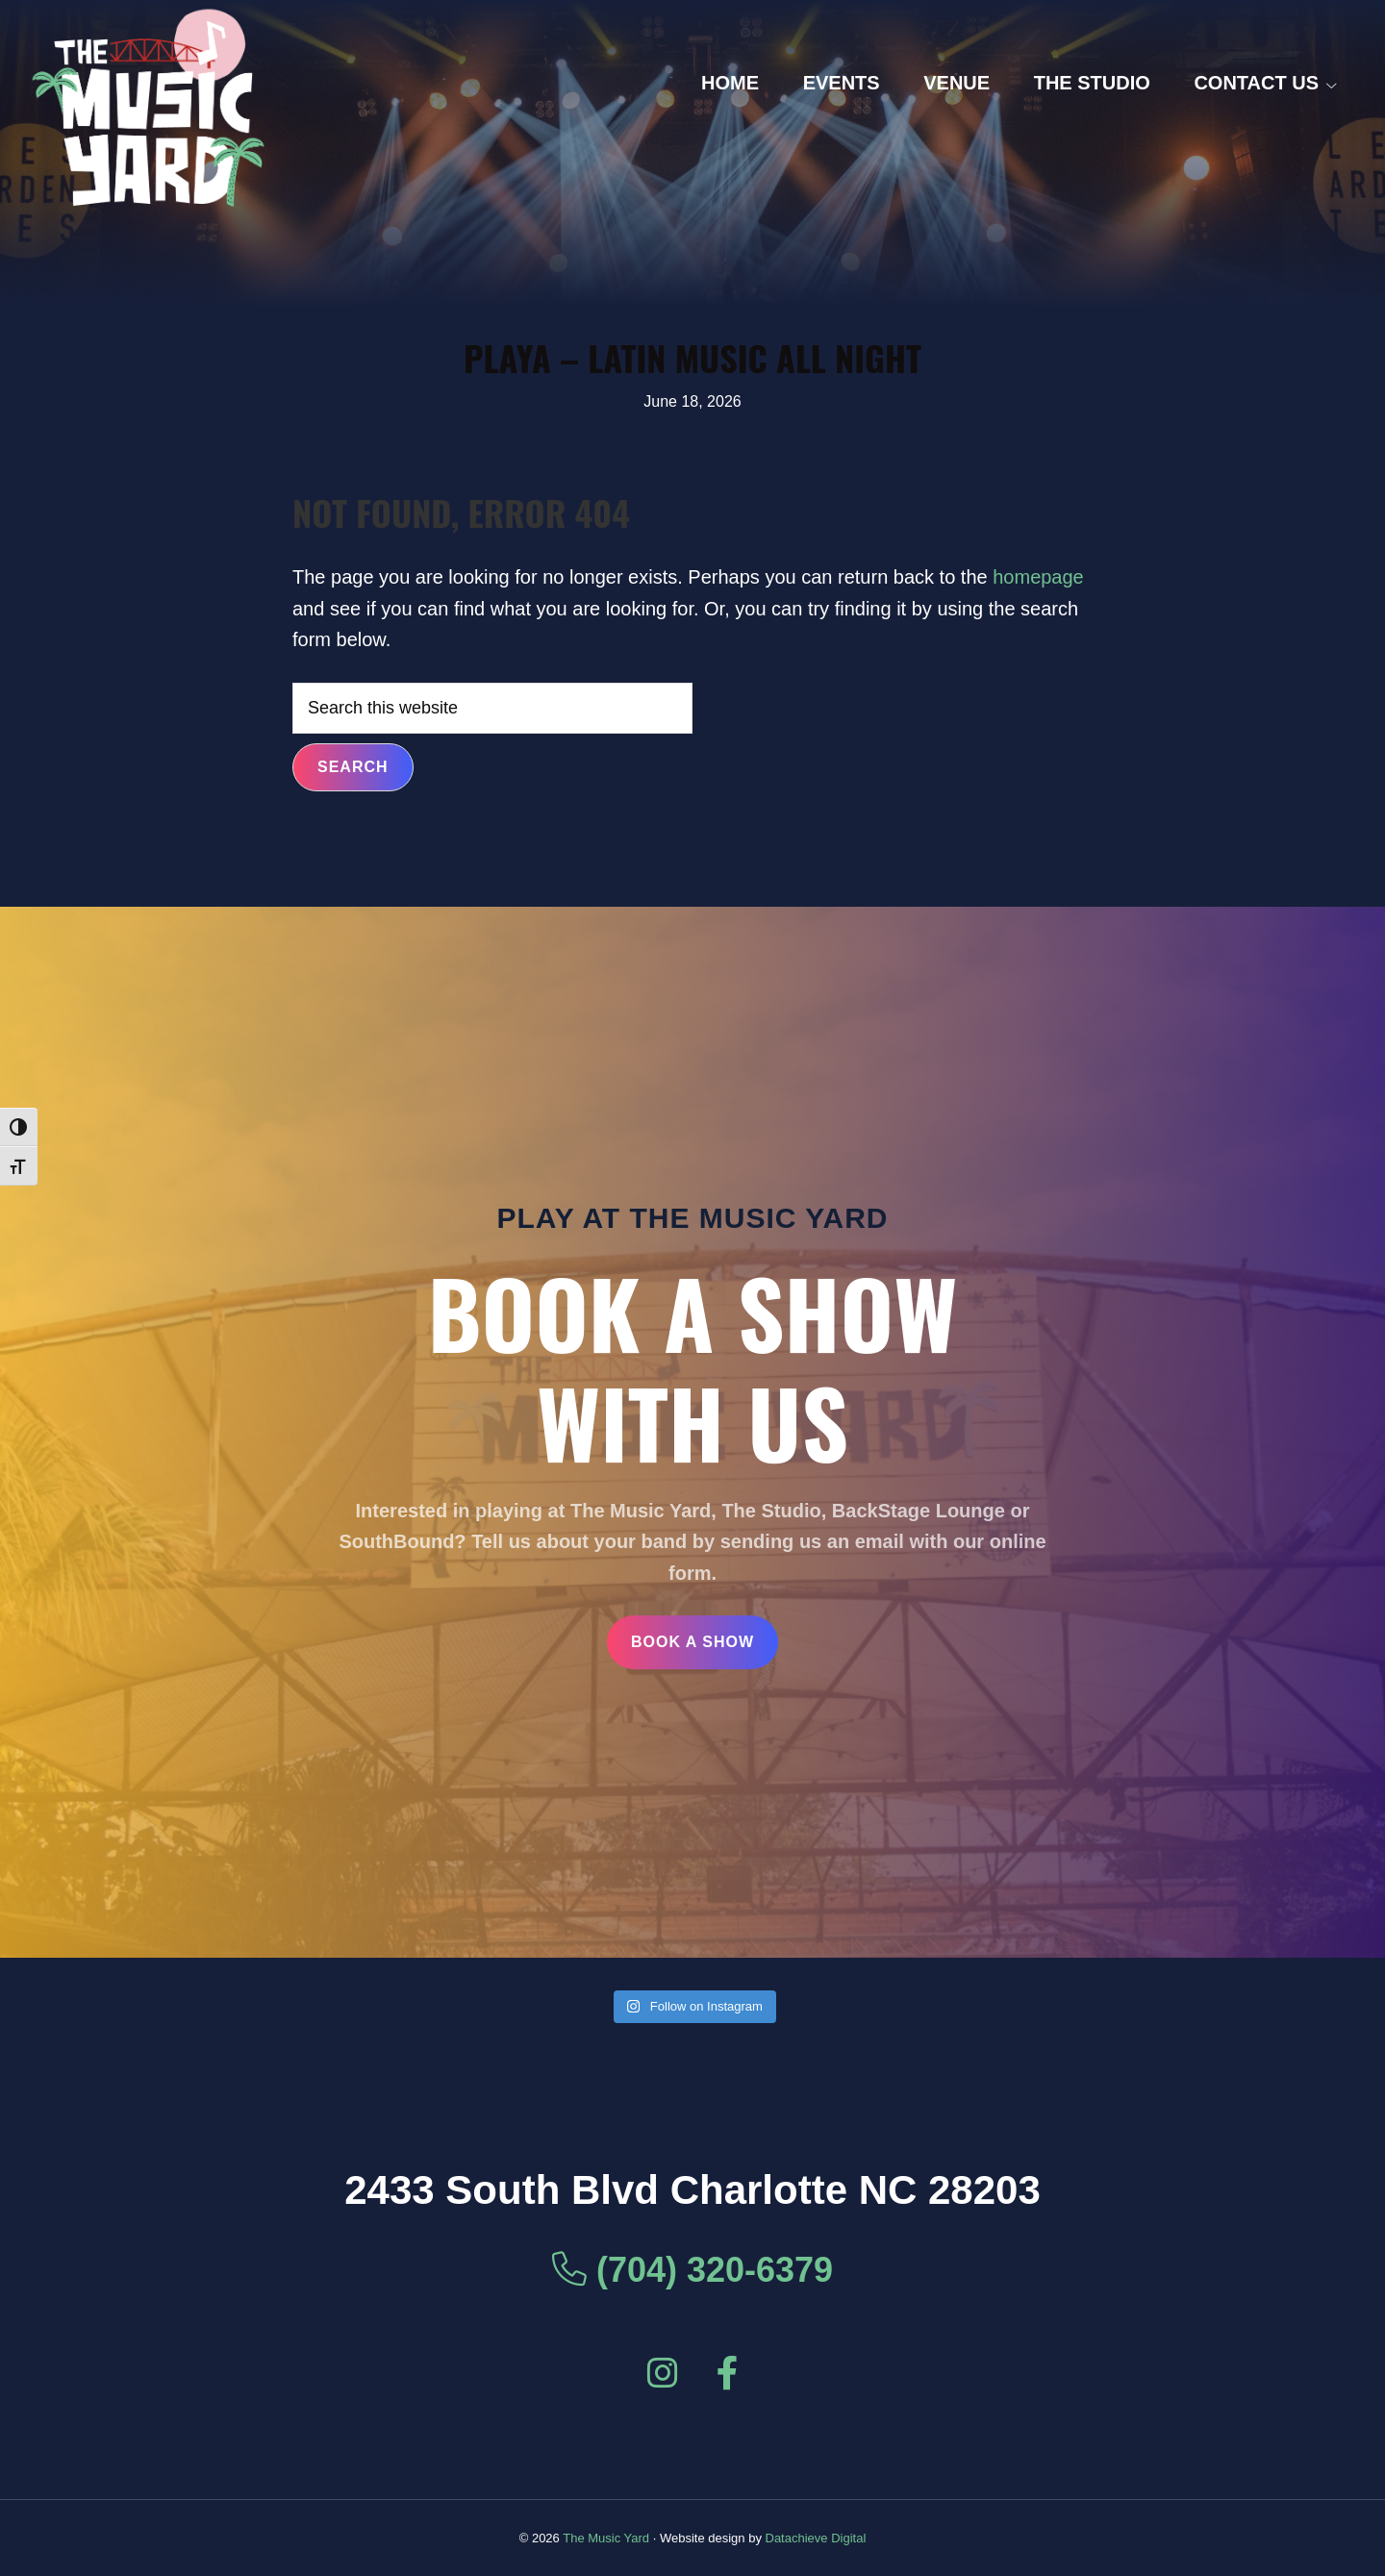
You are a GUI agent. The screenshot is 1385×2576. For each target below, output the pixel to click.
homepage (1038, 577)
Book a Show (692, 1642)
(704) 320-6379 (692, 2269)
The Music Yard (606, 2538)
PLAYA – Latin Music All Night (692, 357)
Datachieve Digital (816, 2538)
